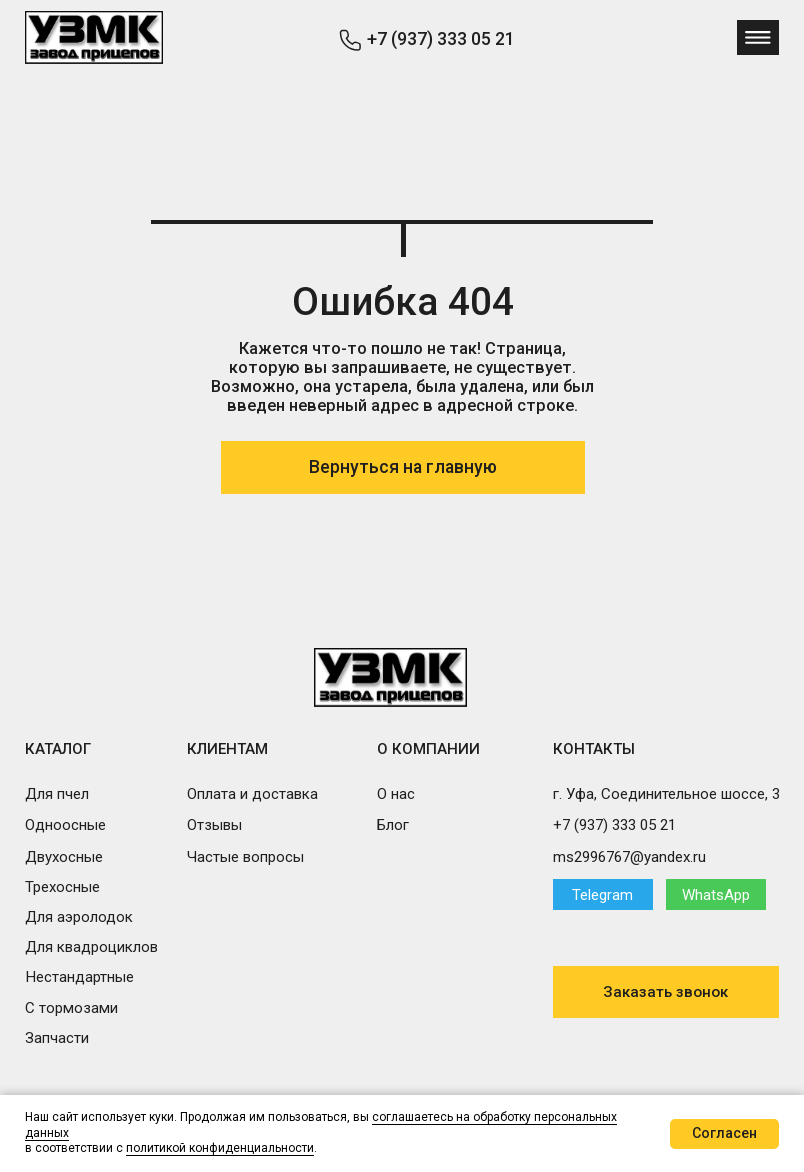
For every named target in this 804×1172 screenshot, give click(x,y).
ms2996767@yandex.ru (629, 857)
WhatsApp (716, 895)
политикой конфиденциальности (220, 1148)
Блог (393, 825)
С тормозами (71, 1008)
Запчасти (57, 1038)
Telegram (602, 895)
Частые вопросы (245, 857)
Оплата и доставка (252, 794)
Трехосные (62, 887)
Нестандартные (79, 977)
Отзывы (214, 825)
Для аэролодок (79, 917)
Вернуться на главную (403, 467)
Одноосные (65, 825)
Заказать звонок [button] (665, 992)
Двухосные (64, 857)
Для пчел (57, 794)
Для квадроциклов (91, 947)
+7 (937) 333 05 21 (441, 39)
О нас (396, 794)
